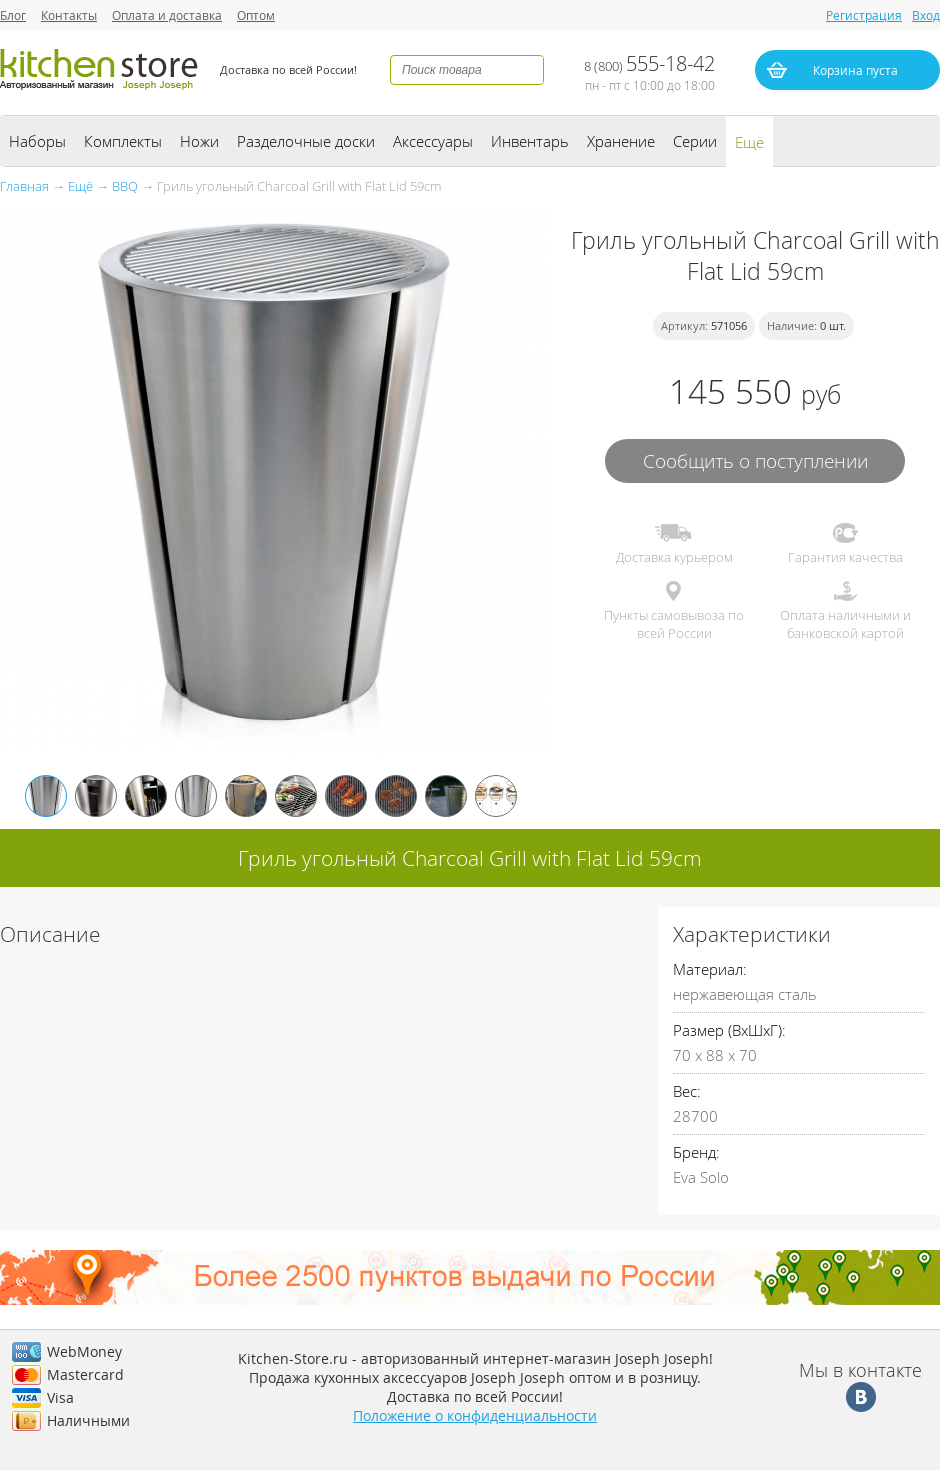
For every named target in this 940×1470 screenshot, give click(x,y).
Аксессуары (433, 141)
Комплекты (123, 141)
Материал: (710, 969)
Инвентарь (530, 141)
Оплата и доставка (167, 15)
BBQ (125, 186)
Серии (695, 141)
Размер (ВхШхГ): (729, 1030)
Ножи (199, 141)
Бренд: (696, 1152)
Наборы (37, 141)
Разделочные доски (306, 141)
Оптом (256, 15)
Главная (24, 186)
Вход (926, 15)
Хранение (621, 141)
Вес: (687, 1091)
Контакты (69, 15)
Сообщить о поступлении (755, 460)
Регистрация (864, 15)
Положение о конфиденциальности (475, 1415)
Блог (13, 15)
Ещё (749, 142)
